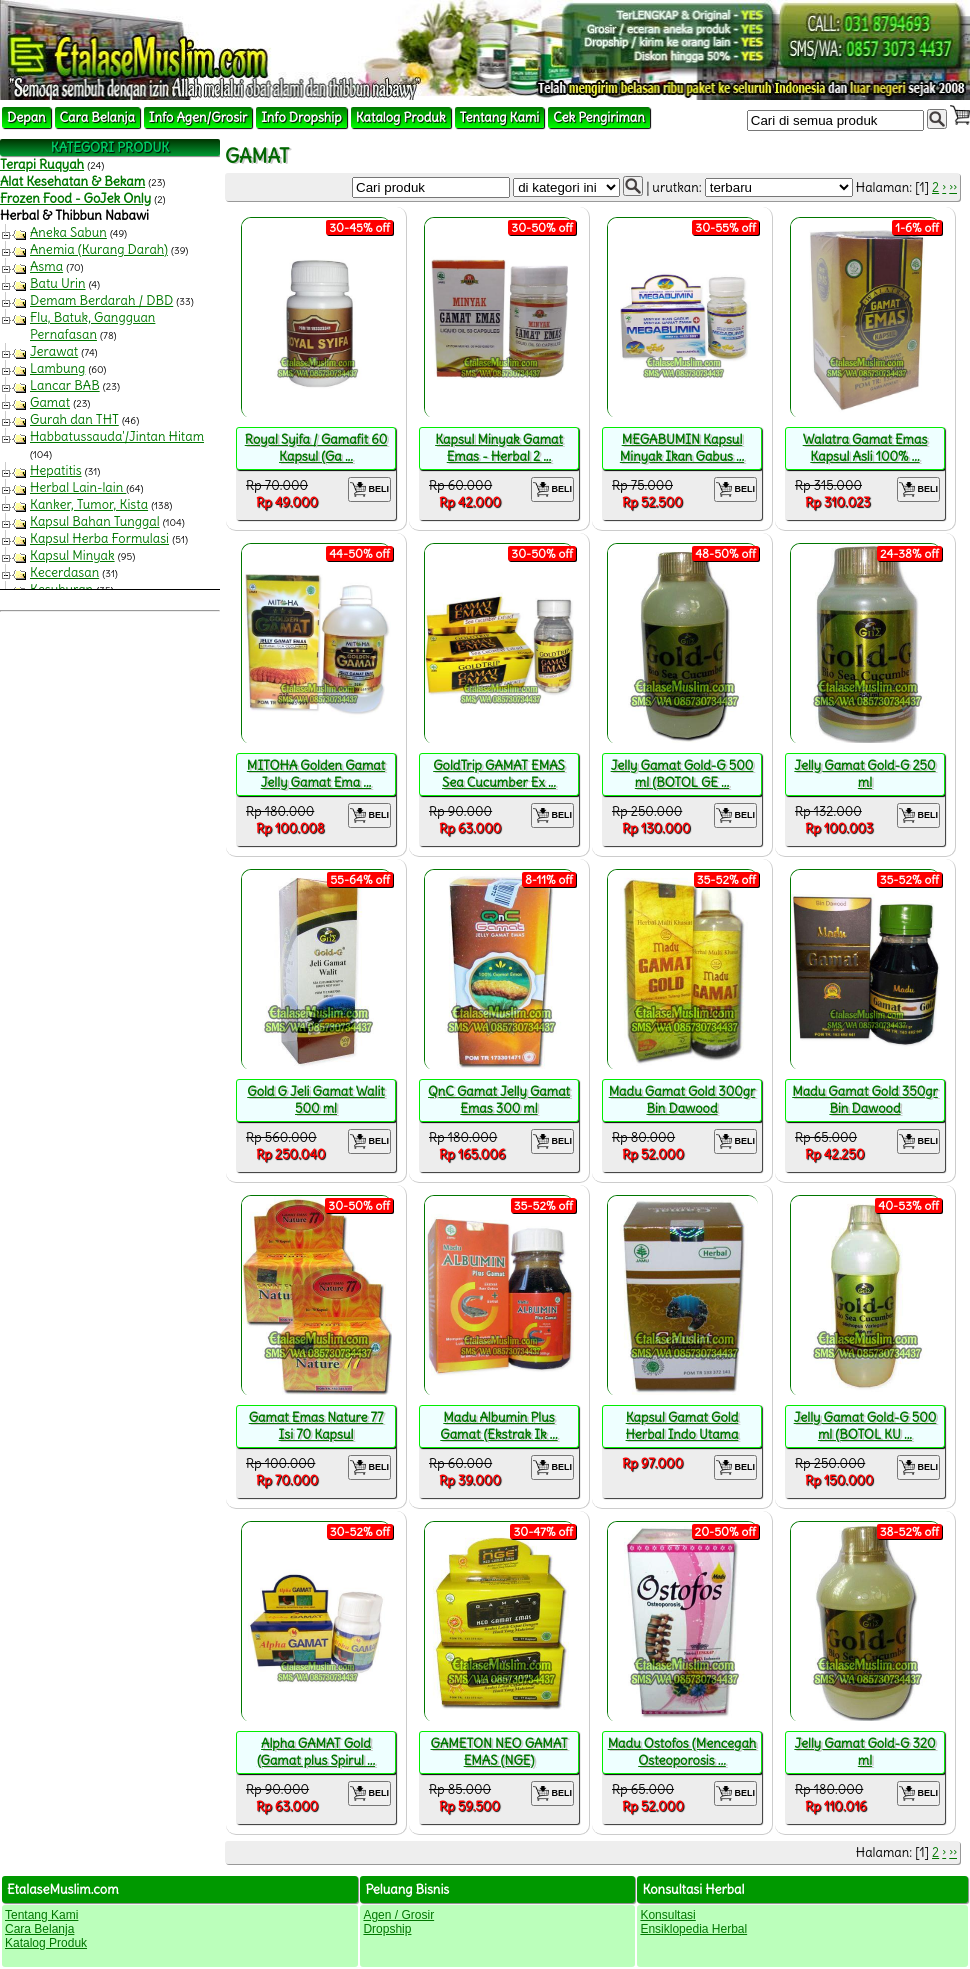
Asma (46, 266)
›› (953, 187)
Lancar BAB (65, 385)
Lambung (57, 368)
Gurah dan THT (74, 419)
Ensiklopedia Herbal (693, 1929)
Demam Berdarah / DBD (101, 300)
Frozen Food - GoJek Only (75, 198)
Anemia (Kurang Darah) (99, 249)
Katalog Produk (401, 117)
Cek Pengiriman (599, 117)
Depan (26, 117)
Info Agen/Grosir (198, 117)
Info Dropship (301, 117)
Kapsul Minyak (72, 555)
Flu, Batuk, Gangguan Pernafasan (92, 326)
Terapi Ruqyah (42, 164)
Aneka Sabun (68, 232)
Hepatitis (56, 470)
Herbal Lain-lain (78, 487)
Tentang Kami (500, 117)
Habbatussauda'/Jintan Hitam (117, 436)
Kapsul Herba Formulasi (99, 538)
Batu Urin (58, 283)
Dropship (387, 1929)
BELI (369, 489)
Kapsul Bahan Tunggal (95, 521)
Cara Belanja (97, 117)
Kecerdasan (64, 572)
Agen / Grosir (398, 1915)
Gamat (50, 402)
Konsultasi (667, 1915)
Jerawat (54, 351)
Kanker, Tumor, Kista (89, 504)
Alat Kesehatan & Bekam (72, 181)
